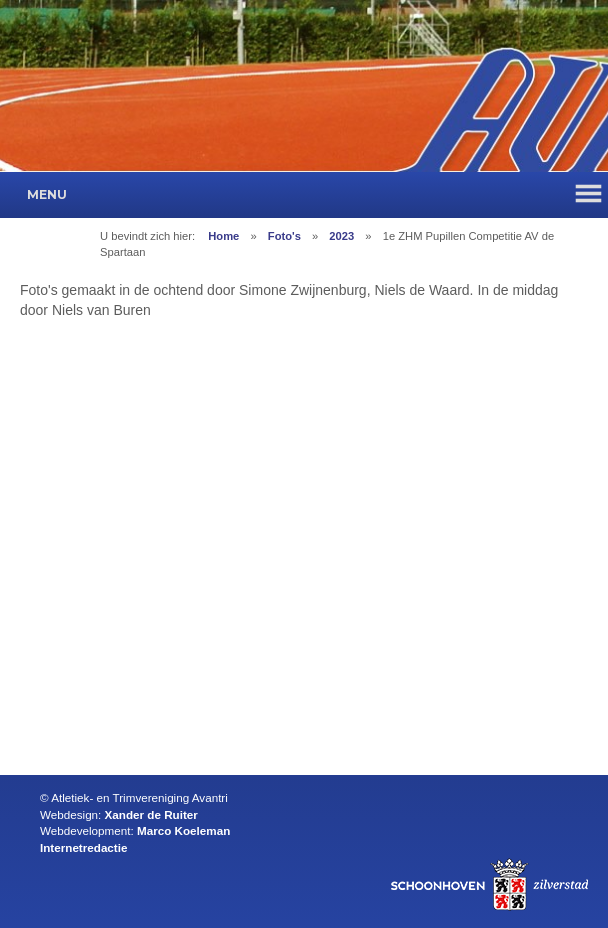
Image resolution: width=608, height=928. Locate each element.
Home (223, 236)
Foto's (284, 236)
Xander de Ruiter (151, 814)
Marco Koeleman (183, 830)
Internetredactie (83, 847)
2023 (341, 236)
